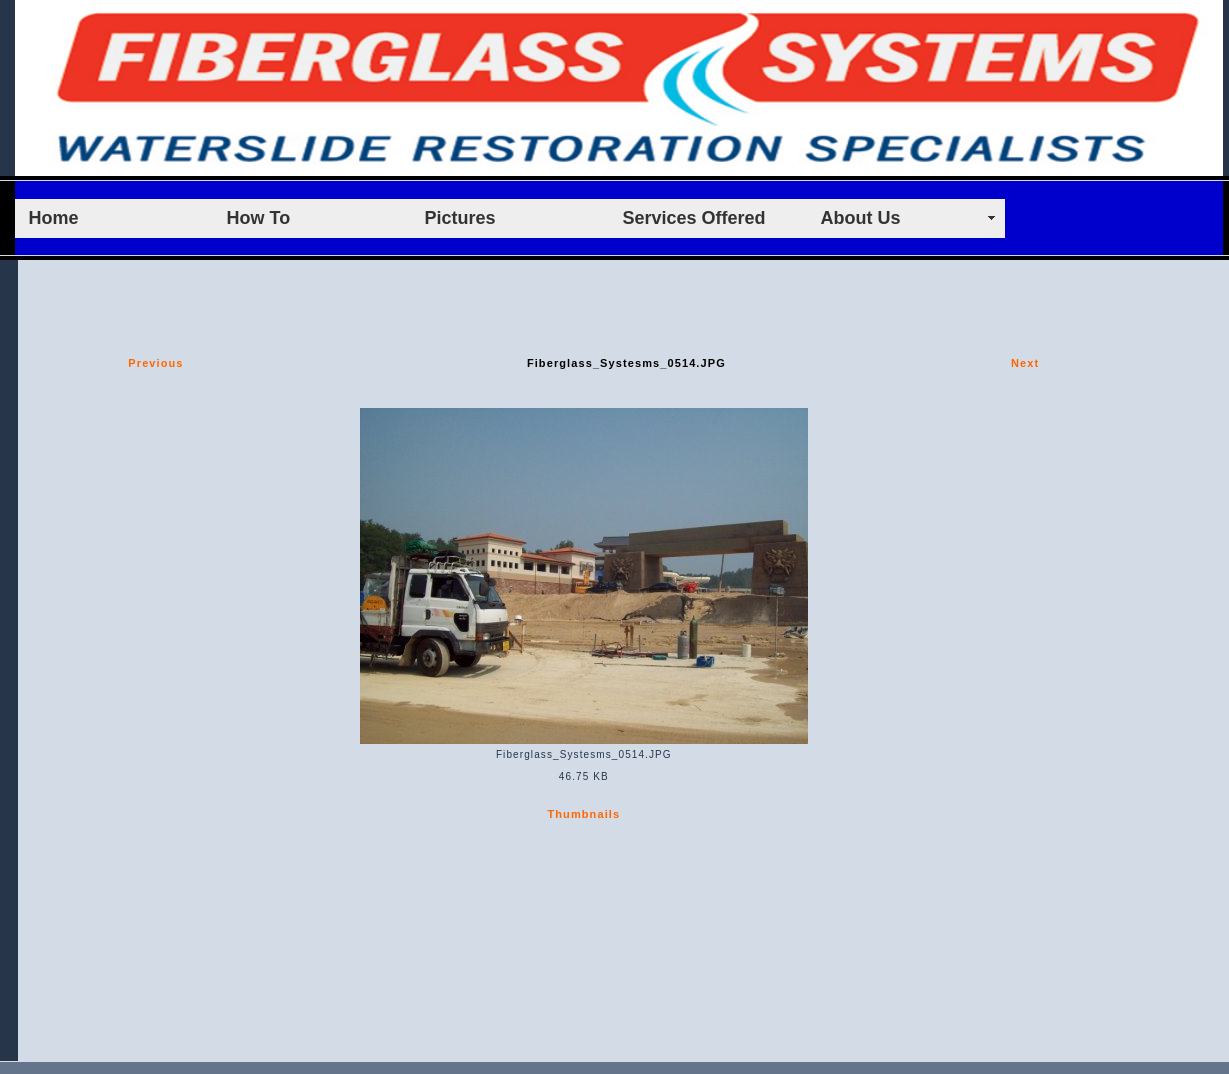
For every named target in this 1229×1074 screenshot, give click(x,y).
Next (1025, 363)
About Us (861, 218)
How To (259, 218)
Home (54, 218)
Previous (155, 363)
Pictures (460, 218)
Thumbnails (583, 814)
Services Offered (694, 218)
